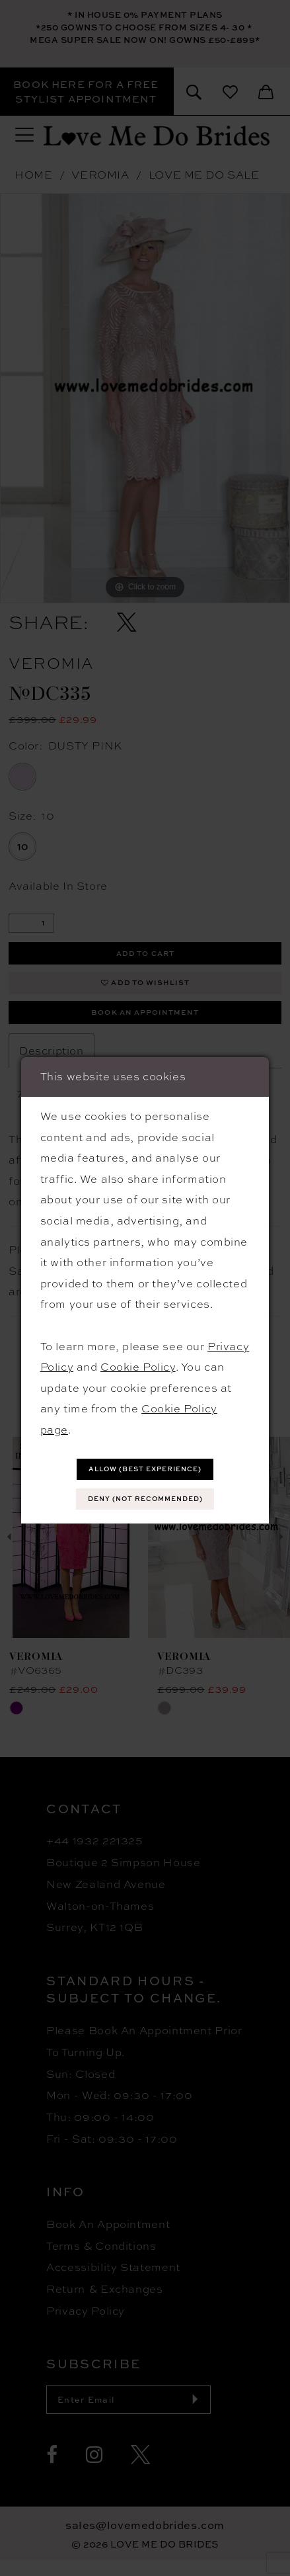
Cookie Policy (138, 1364)
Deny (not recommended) (145, 1501)
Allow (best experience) (145, 1468)
